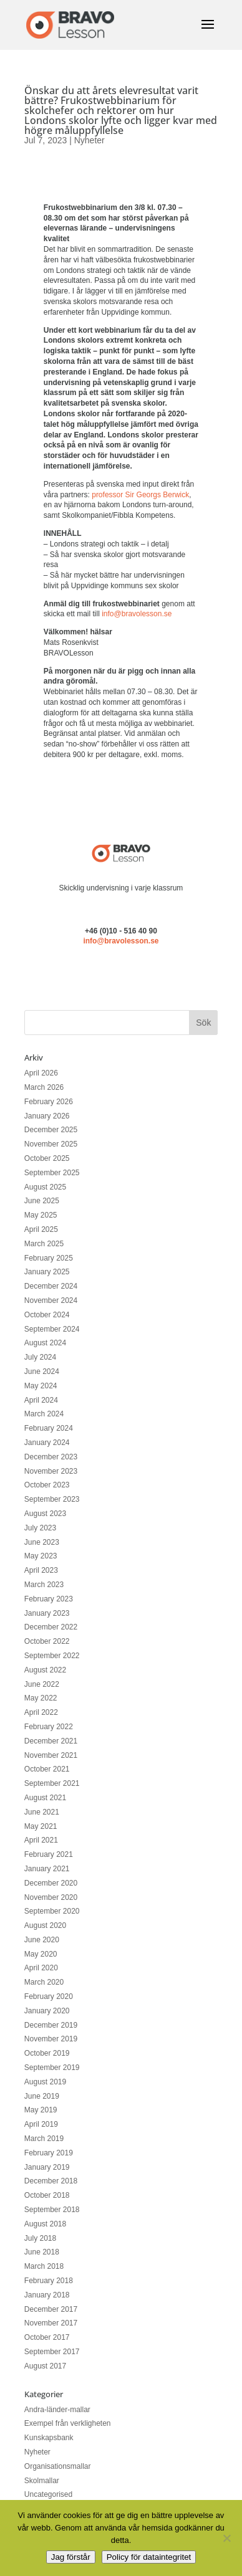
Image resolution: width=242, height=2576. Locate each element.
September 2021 (52, 1783)
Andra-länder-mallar (57, 2409)
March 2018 (44, 2266)
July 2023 (40, 1528)
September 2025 (52, 1172)
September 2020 (52, 1911)
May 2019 (40, 2110)
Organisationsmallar (57, 2466)
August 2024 (45, 1342)
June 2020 (41, 1939)
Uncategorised (48, 2494)
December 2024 (50, 1286)
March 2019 (44, 2138)
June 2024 (41, 1371)
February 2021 (48, 1854)
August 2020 (45, 1925)
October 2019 (47, 2053)
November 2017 (50, 2323)
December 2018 (50, 2181)
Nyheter (89, 140)
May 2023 (40, 1556)
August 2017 (45, 2366)
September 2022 (52, 1655)
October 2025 (47, 1158)
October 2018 (47, 2195)
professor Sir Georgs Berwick (140, 494)
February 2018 (48, 2280)
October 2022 (47, 1641)
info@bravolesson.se (137, 613)
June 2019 (41, 2096)
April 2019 (41, 2124)
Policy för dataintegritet (149, 2557)
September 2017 (52, 2351)
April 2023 (41, 1570)
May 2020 (40, 1954)
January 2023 (47, 1613)
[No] (226, 2538)
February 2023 (48, 1599)
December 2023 (50, 1457)
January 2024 (47, 1442)
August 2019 (45, 2081)
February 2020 (48, 1996)
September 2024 (52, 1329)
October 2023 (47, 1485)
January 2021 (47, 1868)
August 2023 (45, 1513)
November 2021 (50, 1755)
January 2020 (47, 2010)
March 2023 (44, 1584)
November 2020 (50, 1897)
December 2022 (50, 1627)
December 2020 (50, 1883)
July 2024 (40, 1357)
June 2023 (41, 1542)
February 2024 (48, 1428)
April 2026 (41, 1073)
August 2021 (45, 1797)
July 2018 (40, 2238)
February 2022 (48, 1726)
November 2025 (50, 1144)
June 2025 (41, 1200)
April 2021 (41, 1840)
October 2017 (47, 2337)
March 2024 (44, 1414)
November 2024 (50, 1300)
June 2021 (41, 1812)
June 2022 (41, 1684)
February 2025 (48, 1258)
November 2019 (50, 2039)
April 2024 (41, 1400)
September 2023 (52, 1499)
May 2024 (40, 1385)
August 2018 (45, 2224)
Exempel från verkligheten (67, 2423)
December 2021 (50, 1741)
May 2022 (40, 1698)
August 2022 (45, 1670)
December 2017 (50, 2309)
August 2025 (45, 1187)
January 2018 (47, 2295)
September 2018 (52, 2209)
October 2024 (47, 1314)
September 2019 (52, 2067)
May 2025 (40, 1215)
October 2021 (47, 1769)
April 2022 (41, 1712)
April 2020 (41, 1967)
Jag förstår (70, 2557)
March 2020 (44, 1982)
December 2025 (50, 1129)
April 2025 (41, 1229)
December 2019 (50, 2025)
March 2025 (44, 1243)
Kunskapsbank (49, 2437)
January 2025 (47, 1271)
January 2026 (47, 1116)
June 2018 (41, 2252)
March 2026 (44, 1087)
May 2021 (40, 1826)
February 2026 (48, 1101)
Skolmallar (41, 2480)
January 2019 (47, 2167)
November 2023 (50, 1471)
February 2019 (48, 2153)
